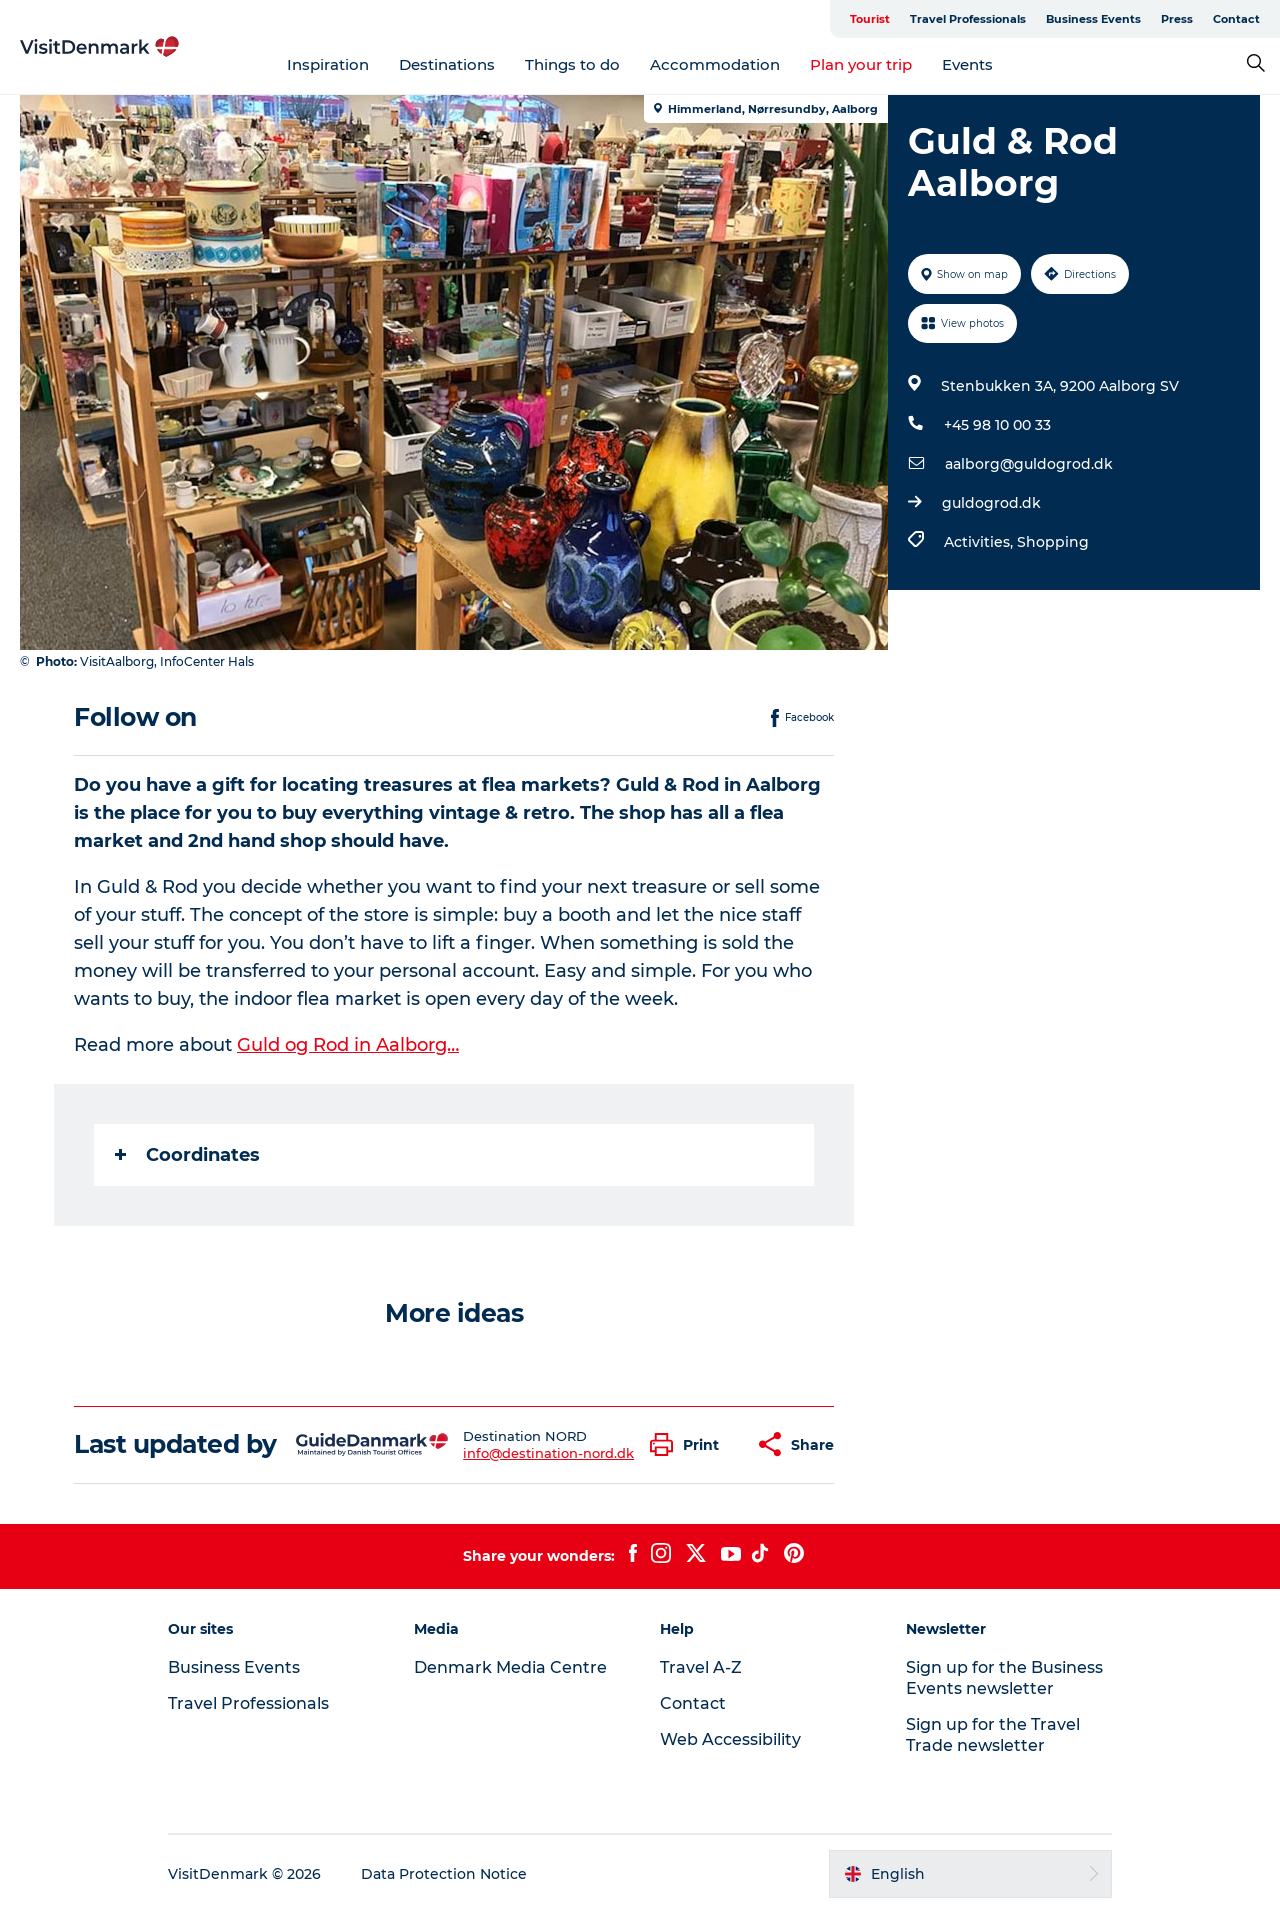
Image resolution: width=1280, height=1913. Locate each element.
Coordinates (187, 1155)
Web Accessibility (730, 1739)
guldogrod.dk (991, 503)
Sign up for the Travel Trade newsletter (993, 1735)
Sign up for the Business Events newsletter (1004, 1678)
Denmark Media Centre (510, 1667)
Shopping (1053, 542)
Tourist (870, 19)
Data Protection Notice (444, 1874)
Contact (1236, 19)
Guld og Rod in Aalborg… (348, 1045)
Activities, (980, 542)
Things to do (572, 64)
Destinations (447, 64)
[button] (689, 1444)
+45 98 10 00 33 (997, 425)
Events (967, 64)
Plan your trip (861, 64)
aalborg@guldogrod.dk (1029, 464)
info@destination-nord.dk (548, 1453)
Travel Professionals (968, 19)
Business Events (1093, 19)
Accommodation (715, 64)
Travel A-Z (701, 1667)
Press (1177, 19)
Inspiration (328, 64)
